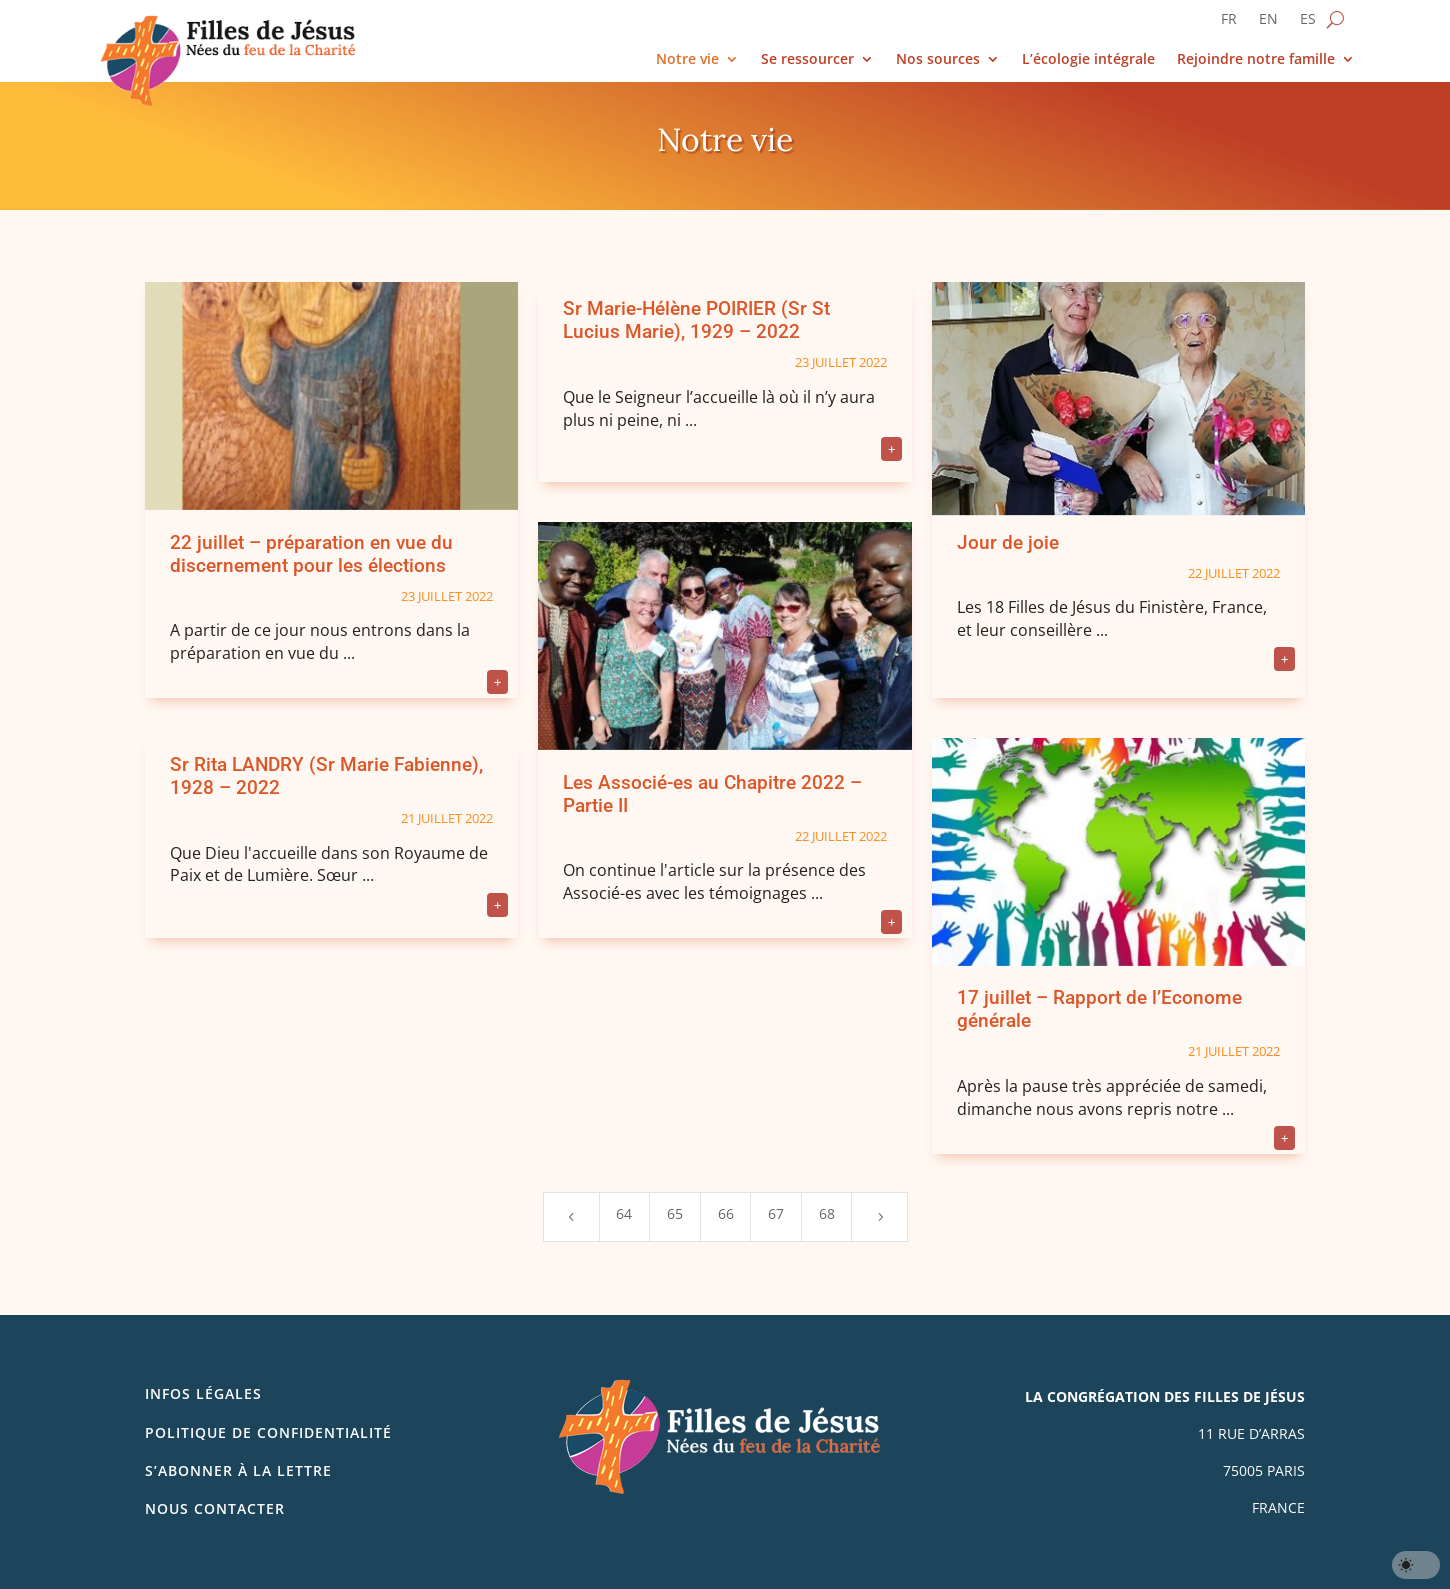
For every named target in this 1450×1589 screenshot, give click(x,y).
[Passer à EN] (1268, 23)
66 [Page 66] (726, 1213)
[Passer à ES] (1308, 23)
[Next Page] (879, 1217)
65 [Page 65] (675, 1213)
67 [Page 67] (776, 1213)
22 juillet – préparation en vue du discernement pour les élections (311, 554)
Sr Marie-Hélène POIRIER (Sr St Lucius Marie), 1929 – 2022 (696, 320)
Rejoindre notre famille (1256, 59)
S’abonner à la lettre (238, 1470)
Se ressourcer (807, 59)
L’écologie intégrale (1088, 59)
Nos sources (938, 59)
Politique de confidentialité (268, 1432)
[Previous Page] (571, 1217)
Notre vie (687, 59)
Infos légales (203, 1393)
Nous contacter (215, 1508)
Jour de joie (1008, 542)
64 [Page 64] (624, 1213)
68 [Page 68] (827, 1213)
